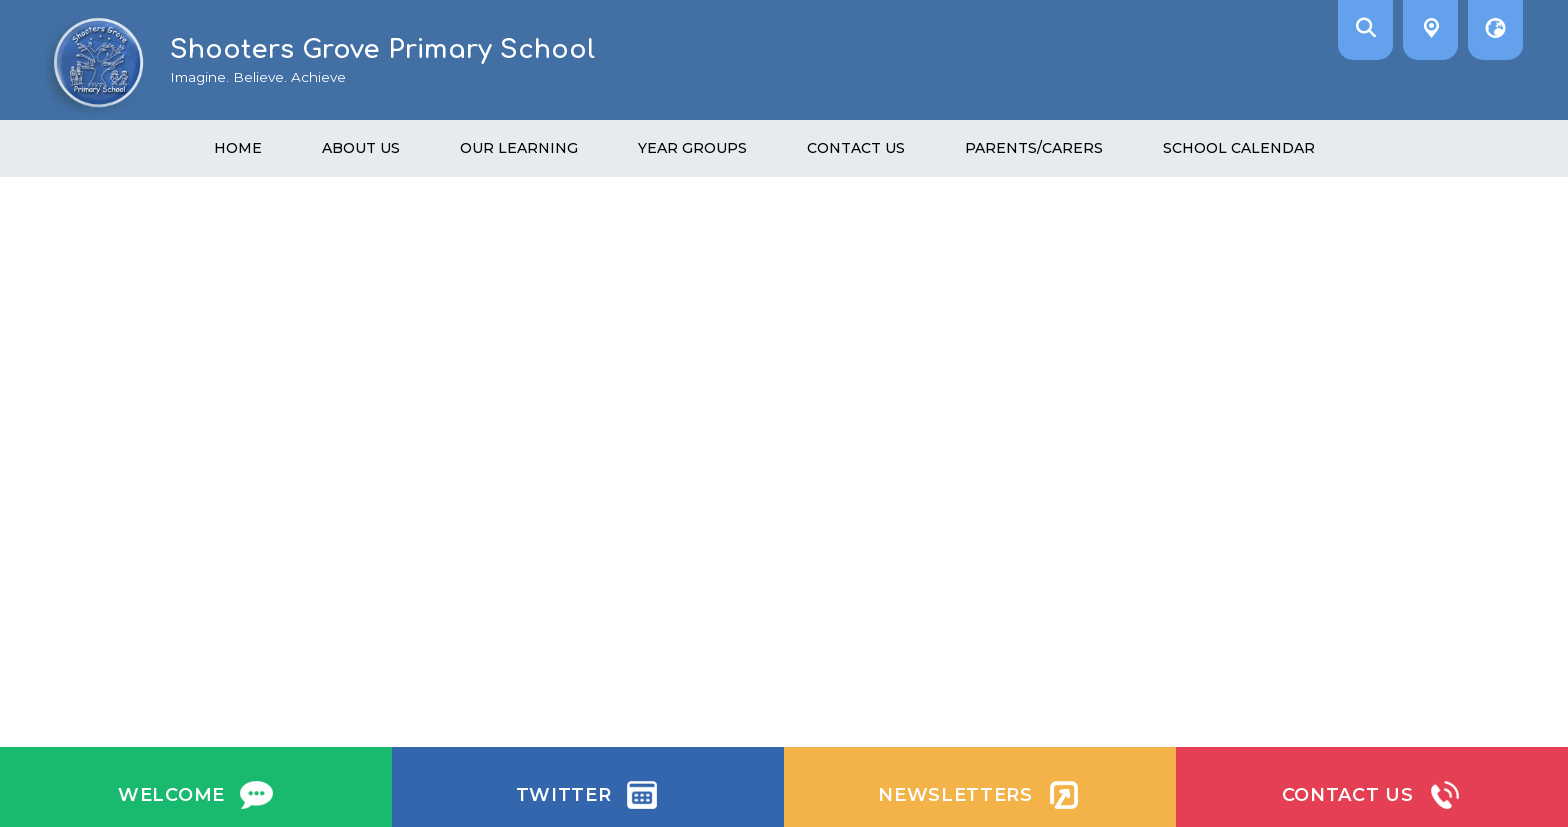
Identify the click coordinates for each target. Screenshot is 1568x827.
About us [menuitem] (361, 148)
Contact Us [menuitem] (856, 148)
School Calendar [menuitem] (1239, 148)
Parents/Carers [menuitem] (1034, 148)
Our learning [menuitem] (519, 148)
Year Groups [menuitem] (692, 148)
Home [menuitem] (238, 148)
